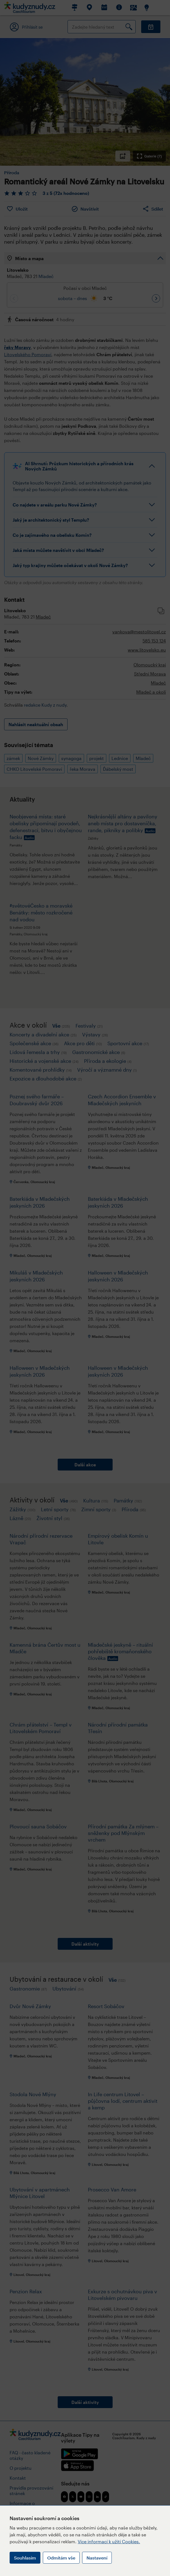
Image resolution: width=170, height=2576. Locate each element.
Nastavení (97, 2557)
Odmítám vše (61, 2557)
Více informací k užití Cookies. (109, 2541)
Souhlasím (25, 2557)
